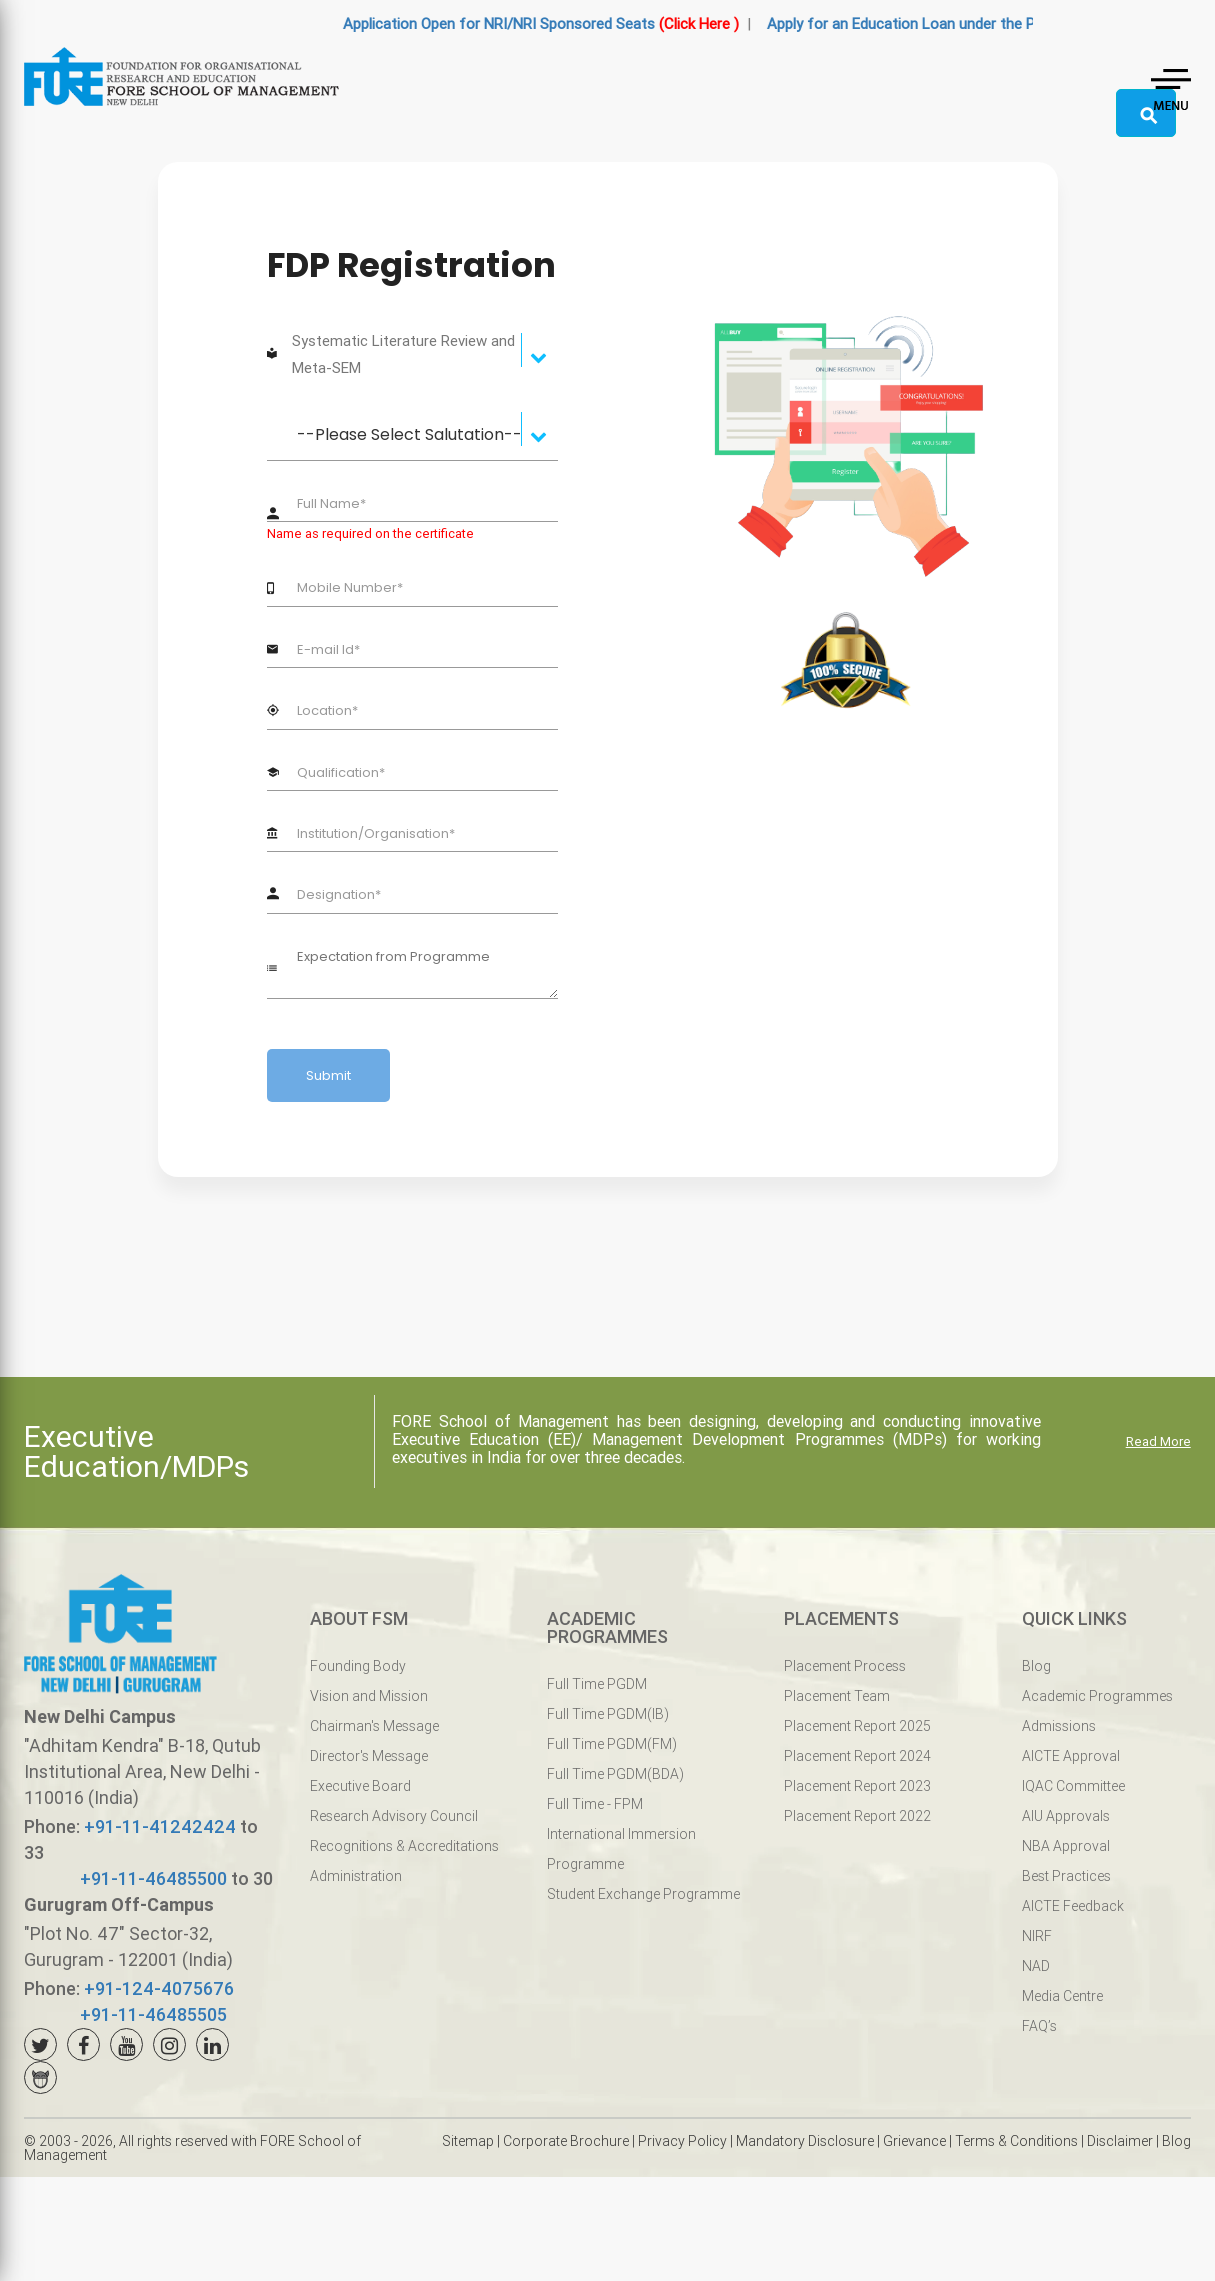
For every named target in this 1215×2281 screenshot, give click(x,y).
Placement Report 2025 (857, 1726)
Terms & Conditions (1016, 2141)
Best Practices (1066, 1876)
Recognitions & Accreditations (404, 1846)
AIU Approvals (1066, 1816)
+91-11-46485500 (153, 1878)
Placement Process (845, 1666)
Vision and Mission (369, 1696)
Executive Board (360, 1786)
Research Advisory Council (394, 1816)
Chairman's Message (374, 1726)
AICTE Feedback (1073, 1906)
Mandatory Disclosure (805, 2141)
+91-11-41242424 (160, 1826)
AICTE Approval (1071, 1756)
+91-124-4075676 (159, 1988)
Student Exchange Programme (643, 1894)
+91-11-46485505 (153, 2014)
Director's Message (369, 1756)
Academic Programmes (1097, 1696)
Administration (356, 1876)
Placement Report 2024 (857, 1756)
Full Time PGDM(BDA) (615, 1774)
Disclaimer (1120, 2141)
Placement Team (837, 1696)
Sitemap (468, 2141)
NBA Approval (1066, 1846)
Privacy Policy (682, 2141)
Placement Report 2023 (857, 1786)
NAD (1036, 1966)
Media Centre (1062, 1996)
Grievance (914, 2141)
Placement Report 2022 (857, 1816)
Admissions (1059, 1726)
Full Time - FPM (595, 1804)
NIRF (1037, 1936)
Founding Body (358, 1666)
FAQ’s (1039, 2026)
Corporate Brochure (566, 2141)
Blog (1036, 1666)
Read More (1158, 1441)
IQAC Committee (1073, 1786)
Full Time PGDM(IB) (608, 1714)
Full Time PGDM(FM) (612, 1744)
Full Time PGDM (597, 1684)
